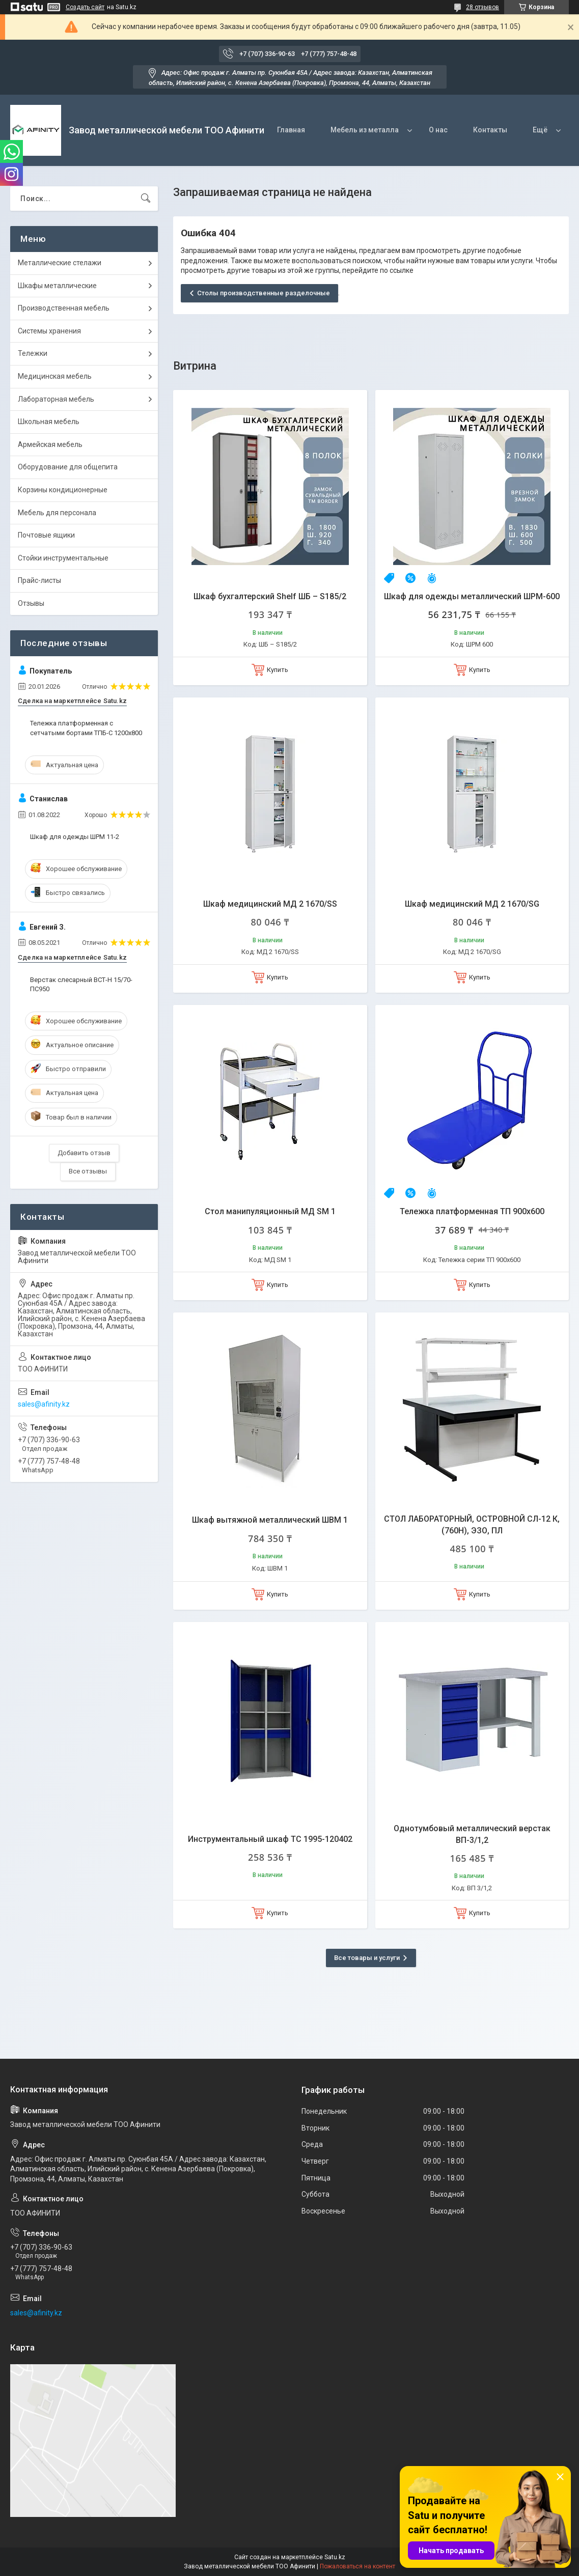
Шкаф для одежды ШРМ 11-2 (74, 837)
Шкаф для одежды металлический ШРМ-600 (472, 596)
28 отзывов (482, 7)
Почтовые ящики (46, 535)
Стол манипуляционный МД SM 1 (270, 1211)
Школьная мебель (48, 421)
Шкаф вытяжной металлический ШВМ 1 (270, 1520)
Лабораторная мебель (56, 399)
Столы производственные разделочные (263, 293)
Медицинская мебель (55, 376)
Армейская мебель (50, 444)
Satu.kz (334, 2557)
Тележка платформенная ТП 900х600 (472, 1211)
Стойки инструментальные (63, 558)
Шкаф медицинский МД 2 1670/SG (472, 904)
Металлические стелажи (59, 263)
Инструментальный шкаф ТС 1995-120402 (270, 1839)
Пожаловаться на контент (357, 2566)
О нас (438, 130)
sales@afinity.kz (44, 1404)
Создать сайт (85, 7)
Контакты (490, 130)
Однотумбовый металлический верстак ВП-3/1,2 (472, 1834)
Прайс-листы (39, 580)
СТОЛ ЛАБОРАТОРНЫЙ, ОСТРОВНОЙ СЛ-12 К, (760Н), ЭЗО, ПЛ (472, 1524)
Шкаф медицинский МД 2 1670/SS (270, 904)
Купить (277, 670)
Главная (291, 130)
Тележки (32, 353)
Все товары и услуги (367, 1958)
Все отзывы (88, 1171)
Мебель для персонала (57, 513)
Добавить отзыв (84, 1153)
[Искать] (145, 198)
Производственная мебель (63, 308)
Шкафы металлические (57, 286)
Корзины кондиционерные (62, 490)
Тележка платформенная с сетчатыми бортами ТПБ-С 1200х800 (86, 727)
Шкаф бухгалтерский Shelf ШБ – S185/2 (270, 596)
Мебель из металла (364, 130)
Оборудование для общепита (68, 467)
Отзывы (31, 603)
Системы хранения (49, 331)
